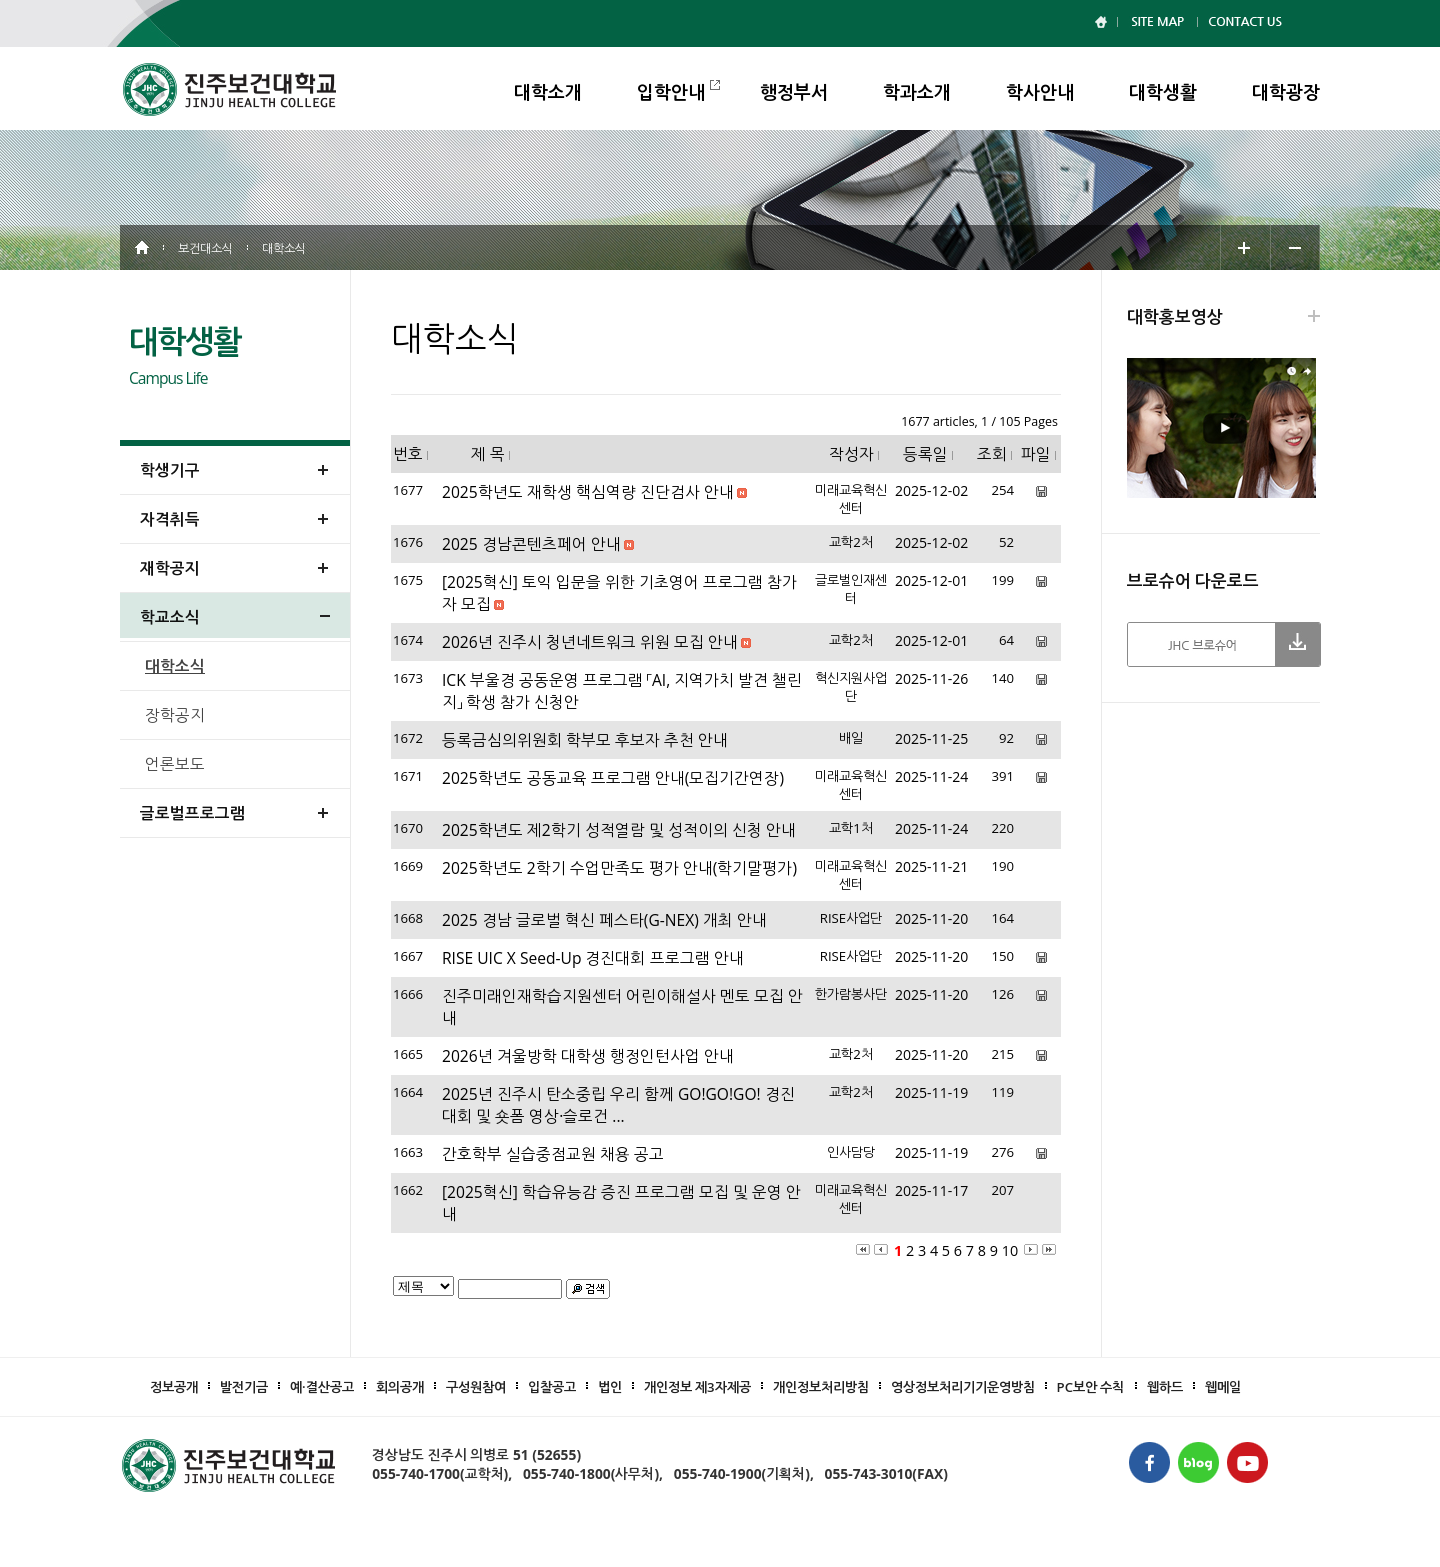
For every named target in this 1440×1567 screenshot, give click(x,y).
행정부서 (794, 92)
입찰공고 (552, 1387)
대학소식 (175, 666)
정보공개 (174, 1387)
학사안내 (1040, 92)
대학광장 (1286, 92)
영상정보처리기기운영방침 (963, 1387)
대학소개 (548, 92)
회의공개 (400, 1387)
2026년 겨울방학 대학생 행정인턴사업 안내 (588, 1056)
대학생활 (1163, 92)
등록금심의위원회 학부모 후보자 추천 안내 (585, 740)
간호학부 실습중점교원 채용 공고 (553, 1154)
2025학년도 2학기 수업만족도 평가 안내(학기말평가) (619, 868)
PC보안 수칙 (1091, 1387)
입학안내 (671, 92)
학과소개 (917, 92)
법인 (610, 1387)
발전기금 (244, 1387)
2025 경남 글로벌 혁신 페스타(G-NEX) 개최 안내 (604, 920)
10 (1010, 1250)
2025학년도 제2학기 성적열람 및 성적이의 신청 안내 (619, 830)
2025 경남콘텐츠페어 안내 (531, 544)
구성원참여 (476, 1387)
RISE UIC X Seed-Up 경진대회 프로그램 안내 (593, 958)
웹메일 (1223, 1387)
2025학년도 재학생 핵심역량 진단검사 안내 (588, 492)
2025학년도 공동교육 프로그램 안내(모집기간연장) (613, 778)
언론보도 (175, 764)
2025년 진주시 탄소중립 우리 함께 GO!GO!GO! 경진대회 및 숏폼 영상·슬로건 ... (618, 1105)
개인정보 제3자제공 (697, 1387)
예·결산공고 (322, 1387)
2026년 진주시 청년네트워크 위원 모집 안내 (590, 642)
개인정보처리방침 (821, 1387)
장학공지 (175, 715)
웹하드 (1165, 1387)
